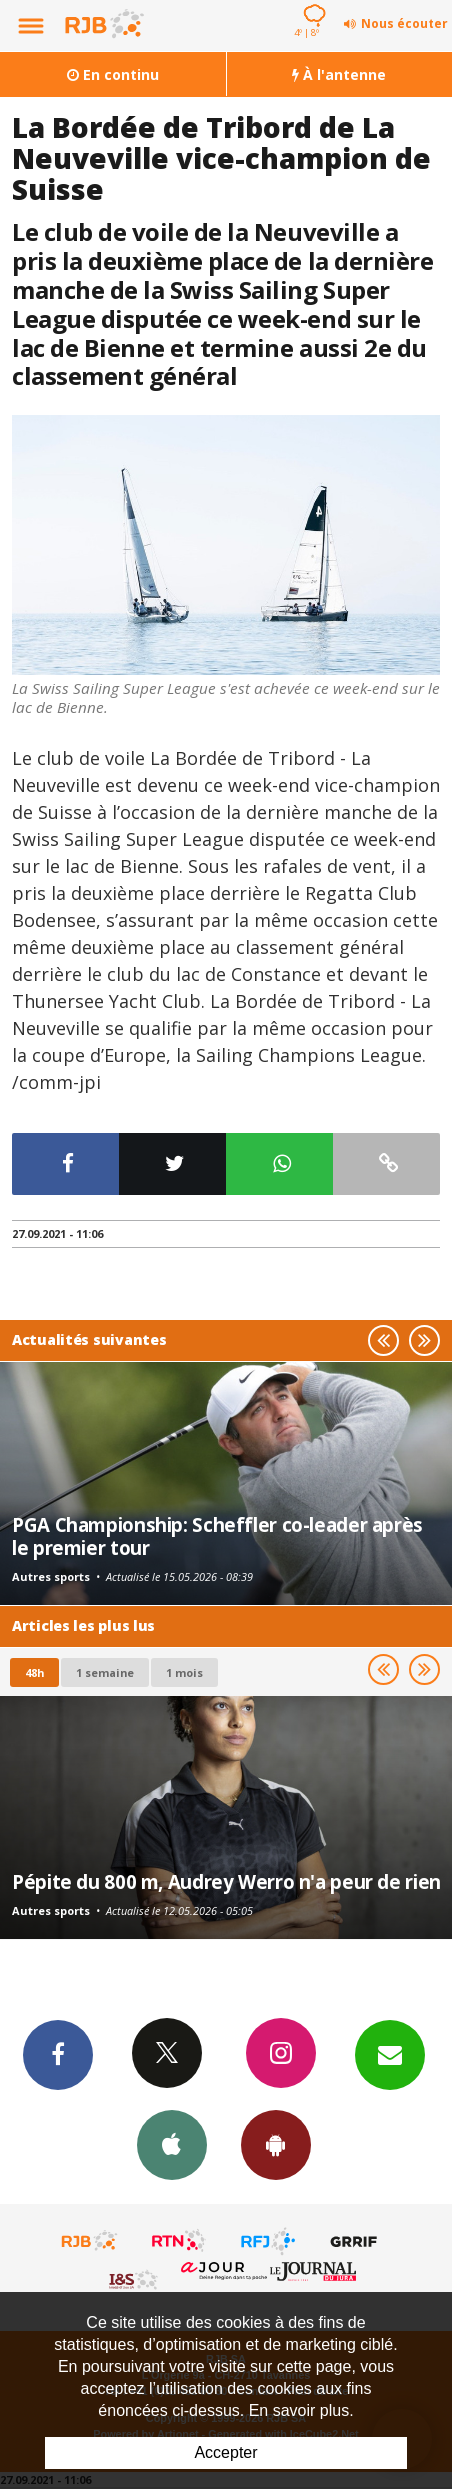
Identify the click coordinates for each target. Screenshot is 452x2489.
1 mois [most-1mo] (184, 1672)
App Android (276, 2144)
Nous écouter (404, 23)
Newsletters (390, 2054)
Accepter (225, 2452)
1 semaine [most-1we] (105, 1672)
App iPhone (172, 2144)
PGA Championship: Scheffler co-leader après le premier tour (217, 1535)
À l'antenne (339, 74)
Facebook (58, 2054)
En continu (113, 74)
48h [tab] (34, 1672)
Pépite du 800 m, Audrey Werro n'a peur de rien (226, 1881)
